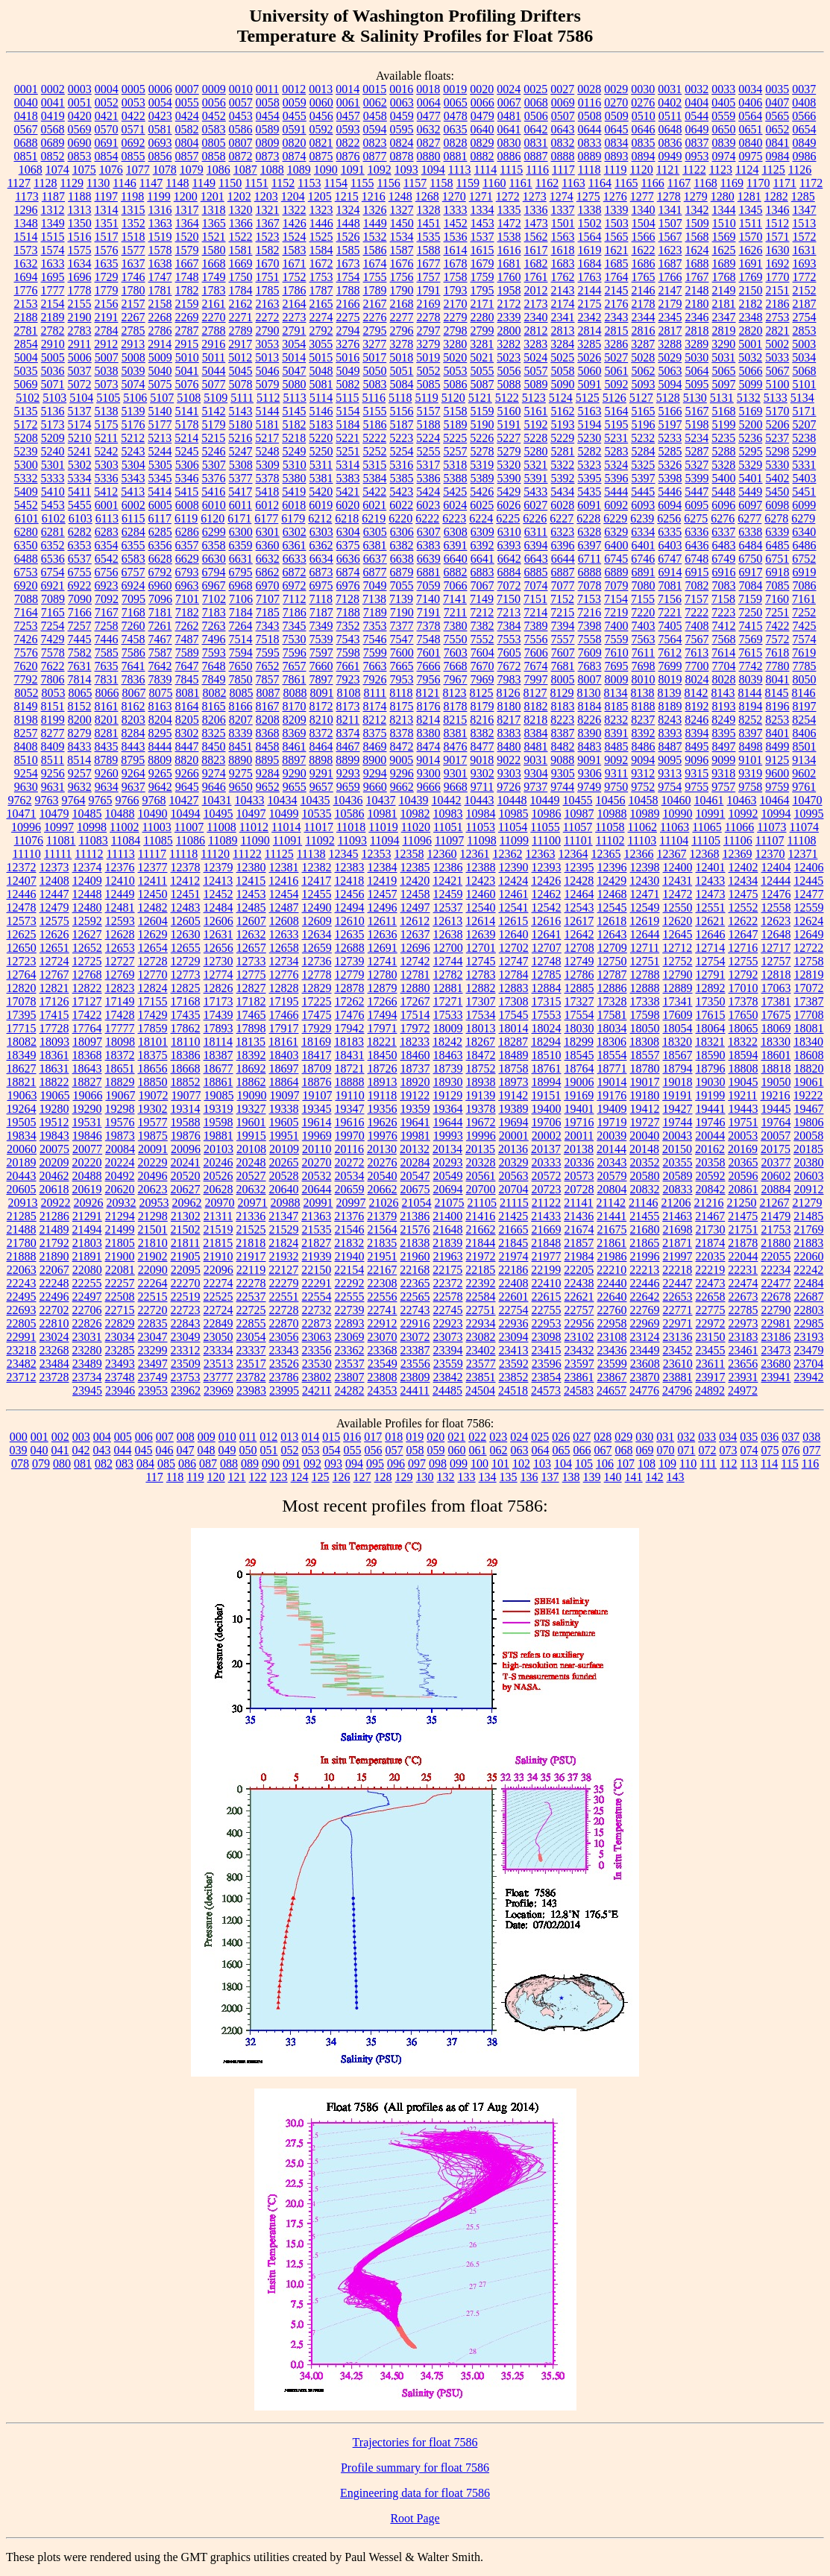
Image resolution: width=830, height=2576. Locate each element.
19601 (251, 1122)
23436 (612, 1350)
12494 (350, 907)
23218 (22, 1350)
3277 (374, 344)
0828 (456, 142)
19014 (612, 1082)
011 (248, 1436)
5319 (482, 464)
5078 (241, 384)
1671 (294, 263)
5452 (26, 505)
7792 (26, 679)
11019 (382, 827)
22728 (284, 1310)
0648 (670, 129)
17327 (579, 1001)
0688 (26, 142)
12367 (671, 853)
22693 (22, 1310)
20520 (186, 1175)
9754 (670, 786)
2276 (375, 317)
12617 (579, 921)
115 (789, 1463)
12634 (317, 934)
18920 (415, 1082)
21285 (22, 1216)
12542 (547, 907)
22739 (350, 1310)
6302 (294, 531)
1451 (429, 223)
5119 (426, 397)
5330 (777, 464)
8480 (509, 746)
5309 (268, 464)
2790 (268, 330)
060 (457, 1450)
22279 (284, 1283)
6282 (80, 531)
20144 (611, 1149)
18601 (776, 1055)
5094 (670, 384)
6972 (294, 585)
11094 (384, 840)
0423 (160, 116)
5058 (563, 370)
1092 (380, 169)
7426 (26, 639)
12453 (251, 894)
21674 (579, 1229)
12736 (317, 961)
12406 (809, 867)
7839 (160, 679)
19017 (645, 1082)
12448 (87, 894)
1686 (643, 263)
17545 (514, 1014)
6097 (750, 505)
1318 (214, 209)
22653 (678, 1296)
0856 (160, 156)
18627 (22, 1068)
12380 (251, 867)
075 (770, 1450)
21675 (612, 1229)
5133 (775, 397)
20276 (382, 1162)
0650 (724, 129)
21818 (250, 1243)
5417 (240, 491)
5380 (294, 478)
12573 (22, 921)
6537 (80, 558)
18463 (448, 1055)
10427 (184, 800)
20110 (316, 1149)
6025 (482, 505)
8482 (563, 746)
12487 (284, 907)
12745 (481, 961)
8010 (643, 679)
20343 (612, 1162)
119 (195, 1477)
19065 (54, 1095)
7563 (643, 639)
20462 (54, 1175)
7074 (536, 585)
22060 (809, 1256)
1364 (187, 223)
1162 (547, 183)
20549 (448, 1175)
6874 (348, 572)
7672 (509, 666)
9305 (563, 773)
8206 (214, 719)
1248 (400, 196)
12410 (120, 880)
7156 (670, 599)
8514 (79, 760)
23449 (645, 1350)
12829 (317, 988)
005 (123, 1436)
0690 (80, 142)
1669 (241, 263)
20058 (808, 1135)
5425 (455, 491)
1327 (402, 209)
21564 (382, 1229)
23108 (612, 1336)
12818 (776, 974)
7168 (133, 612)
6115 (133, 518)
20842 (711, 1189)
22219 (710, 1269)
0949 (670, 156)
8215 (455, 719)
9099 (723, 760)
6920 (26, 585)
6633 (294, 558)
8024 (697, 679)
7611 (643, 652)
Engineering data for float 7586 (415, 2493)
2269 (187, 317)
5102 (28, 397)
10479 (54, 813)
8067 (133, 692)
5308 (241, 464)
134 (488, 1477)
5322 (562, 464)
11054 (512, 827)
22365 (415, 1283)
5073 (107, 384)
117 (154, 1477)
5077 (214, 384)
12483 (186, 907)
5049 (348, 370)
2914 (160, 344)
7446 (107, 639)
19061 (809, 1082)
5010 (187, 357)
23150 (711, 1336)
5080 (294, 384)
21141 (578, 1202)
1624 (697, 250)
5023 (509, 357)
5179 (214, 424)
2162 (241, 303)
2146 (643, 290)
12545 (612, 907)
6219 (374, 518)
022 (477, 1436)
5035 (26, 370)
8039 (751, 679)
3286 (616, 344)
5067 (778, 370)
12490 (317, 907)
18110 (185, 1041)
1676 (402, 263)
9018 (482, 760)
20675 (415, 1189)
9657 (321, 786)
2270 (214, 317)
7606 (536, 652)
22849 (218, 1323)
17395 (22, 1014)
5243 (133, 451)
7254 (53, 625)
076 (791, 1450)
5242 (107, 451)
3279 (428, 344)
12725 (87, 961)
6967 (214, 585)
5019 (428, 357)
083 (124, 1463)
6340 (804, 531)
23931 (743, 1377)
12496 (382, 907)
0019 (455, 89)
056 (374, 1450)
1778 (80, 290)
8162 (133, 706)
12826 (218, 988)
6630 (214, 558)
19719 (612, 1122)
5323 (589, 464)
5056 (509, 370)
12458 (415, 894)
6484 (751, 545)
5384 (375, 478)
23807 (350, 1377)
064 (541, 1450)
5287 (697, 451)
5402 (778, 478)
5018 (401, 357)
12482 (153, 907)
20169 (743, 1149)
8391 (617, 733)
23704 (808, 1363)
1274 (561, 196)
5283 (617, 451)
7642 (160, 666)
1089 (299, 169)
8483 (590, 746)
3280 (455, 344)
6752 (804, 558)
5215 (213, 438)
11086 (190, 840)
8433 (80, 746)
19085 (218, 1095)
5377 (241, 478)
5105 (108, 397)
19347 (350, 1108)
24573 (546, 1390)
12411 (152, 880)
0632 (429, 129)
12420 (415, 880)
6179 (293, 518)
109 (667, 1463)
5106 (135, 397)
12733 (251, 961)
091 (292, 1463)
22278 (251, 1283)
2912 (106, 344)
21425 (513, 1216)
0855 (133, 156)
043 (102, 1450)
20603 (809, 1175)
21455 (644, 1216)
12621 (710, 921)
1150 (230, 183)
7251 (777, 612)
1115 (511, 169)
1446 (321, 223)
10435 (315, 800)
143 (676, 1477)
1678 (456, 263)
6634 (321, 558)
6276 (723, 518)
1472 (509, 223)
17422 (87, 1014)
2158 (160, 303)
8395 (724, 733)
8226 (589, 719)
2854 (26, 344)
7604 (482, 652)
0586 (241, 129)
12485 (251, 907)
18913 (382, 1082)
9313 (670, 773)
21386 (415, 1216)
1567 (670, 236)
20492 (120, 1175)
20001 (514, 1135)
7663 (375, 666)
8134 (616, 692)
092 (312, 1463)
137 (550, 1477)
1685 (617, 263)
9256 (53, 773)
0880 (429, 156)
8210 (321, 719)
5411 (79, 491)
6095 (696, 505)
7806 (53, 679)
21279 (807, 1202)
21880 (775, 1243)
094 (354, 1463)
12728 (153, 961)
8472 (402, 746)
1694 (26, 277)
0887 (536, 156)
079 (41, 1463)
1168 (705, 183)
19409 (612, 1108)
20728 (579, 1189)
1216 (374, 196)
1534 (402, 236)
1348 (26, 223)
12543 (579, 907)
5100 (778, 384)
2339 (509, 317)
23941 (776, 1377)
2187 (805, 303)
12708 (579, 947)
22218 (677, 1269)
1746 (133, 277)
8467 (348, 746)
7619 (804, 652)
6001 (107, 505)
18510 (547, 1055)
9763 (47, 800)
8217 (509, 719)
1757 (429, 277)
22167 (382, 1269)
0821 (321, 142)
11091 (287, 840)
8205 (187, 719)
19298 (120, 1108)
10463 (742, 800)
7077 (563, 585)
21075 (450, 1202)
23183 (743, 1336)
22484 (809, 1283)
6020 (347, 505)
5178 (187, 424)
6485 (778, 545)
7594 (241, 652)
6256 (669, 518)
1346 (778, 209)
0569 (80, 129)
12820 (22, 988)
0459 (402, 116)
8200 (80, 719)
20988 (286, 1202)
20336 (579, 1162)
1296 (26, 209)
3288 (670, 344)
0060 (321, 102)
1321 (268, 209)
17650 (743, 1014)
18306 (611, 1041)
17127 (87, 1001)
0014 (347, 89)
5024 (535, 357)
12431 (677, 880)
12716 (743, 947)
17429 (153, 1014)
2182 (751, 303)
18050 (645, 1028)
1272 (508, 196)
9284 (268, 773)
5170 (778, 411)
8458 (268, 746)
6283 (107, 531)
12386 (448, 867)
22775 (711, 1310)
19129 (447, 1095)
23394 (448, 1350)
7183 (214, 612)
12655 (186, 947)
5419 (294, 491)
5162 (563, 411)
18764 (579, 1068)
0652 (778, 129)
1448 (348, 223)
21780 (22, 1243)
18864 (284, 1082)
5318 (455, 464)
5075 (160, 384)
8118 (400, 692)
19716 (579, 1122)
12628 (120, 934)
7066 (456, 585)
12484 (218, 907)
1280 (723, 196)
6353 (80, 545)
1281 (749, 196)
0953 (697, 156)
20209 (54, 1162)
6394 (536, 545)
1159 (468, 183)
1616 (509, 250)
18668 (186, 1068)
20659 (350, 1189)
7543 (348, 639)
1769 (751, 277)
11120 (215, 853)
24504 (480, 1390)
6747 (670, 558)
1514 (26, 236)
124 (300, 1477)
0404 (696, 102)
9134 (804, 760)
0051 (80, 102)
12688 (350, 947)
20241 (186, 1162)
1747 (160, 277)
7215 (562, 612)
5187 (402, 424)
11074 (804, 827)
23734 (87, 1377)
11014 (286, 827)
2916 (213, 344)
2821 (778, 330)
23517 (251, 1363)
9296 (402, 773)
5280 (536, 451)
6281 (53, 531)
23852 (514, 1377)
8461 (294, 746)
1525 (321, 236)
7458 (133, 639)
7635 (107, 666)
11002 (124, 827)
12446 (22, 894)
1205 (320, 196)
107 (626, 1463)
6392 (482, 545)
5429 (509, 491)
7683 (590, 666)
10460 (676, 800)
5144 (268, 411)
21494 (87, 1229)
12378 (186, 867)
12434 (743, 880)
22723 (186, 1310)
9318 (723, 773)
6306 (402, 531)
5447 (696, 491)
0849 (805, 142)
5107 (162, 397)
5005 (53, 357)
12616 (546, 921)
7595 (268, 652)
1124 (746, 169)
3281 (482, 344)
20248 (251, 1162)
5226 (482, 438)
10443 (479, 800)
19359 (415, 1108)
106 (605, 1463)
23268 (54, 1350)
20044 (710, 1135)
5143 (241, 411)
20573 (579, 1175)
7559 (617, 639)
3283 (535, 344)
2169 (429, 303)
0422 (133, 116)
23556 (415, 1363)
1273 (535, 196)
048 (207, 1450)
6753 (26, 572)
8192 (697, 706)
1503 (617, 223)
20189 (22, 1162)
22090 (153, 1269)
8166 (241, 706)
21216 (708, 1202)
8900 (374, 760)
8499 (778, 746)
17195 (284, 1001)
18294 (546, 1041)
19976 (382, 1135)
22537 (251, 1296)
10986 (547, 813)
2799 (482, 330)
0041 (53, 102)
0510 (643, 116)
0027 (562, 89)
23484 (54, 1363)
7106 (241, 599)
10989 (645, 813)
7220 (643, 612)
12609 (317, 921)
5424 (428, 491)
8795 (133, 760)
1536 (456, 236)
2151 (778, 290)
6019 (321, 505)
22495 (22, 1296)
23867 (612, 1377)
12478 (22, 907)
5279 (509, 451)
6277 (749, 518)
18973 (514, 1082)
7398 (590, 625)
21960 (415, 1256)
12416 (283, 880)
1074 (57, 169)
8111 (374, 692)
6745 (616, 558)
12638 (448, 934)
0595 (402, 129)
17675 (776, 1014)
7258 (107, 625)
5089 (536, 384)
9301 (456, 773)
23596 (547, 1363)
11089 (222, 840)
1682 (536, 263)
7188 (348, 612)
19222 (808, 1095)
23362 (350, 1350)
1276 (615, 196)
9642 (160, 786)
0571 (133, 129)
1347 (805, 209)
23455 (711, 1350)
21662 (481, 1229)
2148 (697, 290)
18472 (481, 1055)
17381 (776, 1001)
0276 (643, 102)
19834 (22, 1135)
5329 (750, 464)
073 (729, 1450)
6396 (563, 545)
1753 (321, 277)
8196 (778, 706)
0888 (563, 156)
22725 (251, 1310)
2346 (697, 317)
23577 (481, 1363)
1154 (336, 183)
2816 (643, 330)
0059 (294, 102)
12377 (153, 867)
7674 (536, 666)
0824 (402, 142)
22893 (350, 1323)
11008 (221, 827)
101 (500, 1463)
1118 (589, 169)
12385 (415, 867)
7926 (375, 679)
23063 (317, 1336)
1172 (811, 183)
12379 (218, 867)
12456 (350, 894)
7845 (187, 679)
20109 (284, 1149)
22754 (514, 1310)
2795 (375, 330)
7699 (670, 666)
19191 (677, 1095)
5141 (187, 411)
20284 (415, 1162)
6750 (750, 558)
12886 (612, 988)
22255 (87, 1283)
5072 (80, 384)
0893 (617, 156)
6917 (751, 572)
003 (81, 1436)
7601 (429, 652)
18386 (186, 1055)
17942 (350, 1028)
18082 (22, 1041)
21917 (251, 1256)
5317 (428, 464)
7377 (402, 625)
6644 (563, 558)
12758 (809, 961)
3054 (294, 344)
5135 (26, 411)
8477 (482, 746)
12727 (120, 961)
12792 (743, 974)
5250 (321, 451)
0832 (563, 142)
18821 (22, 1082)
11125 (279, 853)
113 (749, 1463)
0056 (214, 102)
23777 (218, 1377)
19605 (284, 1122)
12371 (802, 853)
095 (375, 1463)
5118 (400, 397)
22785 (743, 1310)
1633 (53, 263)
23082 (481, 1336)
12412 (185, 880)
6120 (212, 518)
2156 (107, 303)
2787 (187, 330)
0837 (697, 142)
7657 (294, 666)
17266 (382, 1001)
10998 (92, 827)
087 (208, 1463)
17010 (743, 988)
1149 (204, 183)
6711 (589, 558)
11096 (416, 840)
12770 (153, 974)
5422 (374, 491)
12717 (775, 947)
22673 (743, 1296)
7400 (617, 625)
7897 (321, 679)
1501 (563, 223)
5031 (723, 357)
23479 (809, 1350)
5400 (724, 478)
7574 (805, 639)
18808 (743, 1068)
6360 (268, 545)
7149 (482, 599)
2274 (321, 317)
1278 (669, 196)
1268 (427, 196)
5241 (80, 451)
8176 (429, 706)
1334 (482, 209)
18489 (514, 1055)
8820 (186, 760)
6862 (268, 572)
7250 (750, 612)
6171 (239, 518)
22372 (448, 1283)
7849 (214, 679)
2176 (617, 303)
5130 (695, 397)
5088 (509, 384)
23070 (382, 1336)
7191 (429, 612)
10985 (514, 813)
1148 (177, 183)
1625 (724, 250)
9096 (696, 760)
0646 (643, 129)
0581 (160, 129)
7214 (535, 612)
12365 (605, 853)
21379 (382, 1216)
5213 (160, 438)
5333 (53, 478)
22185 (480, 1269)
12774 (218, 974)
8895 (267, 760)
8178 (456, 706)
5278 (482, 451)
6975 (321, 585)
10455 (578, 800)
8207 (241, 719)
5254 (402, 451)
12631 (218, 934)
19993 (448, 1135)
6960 (160, 585)
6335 (670, 531)
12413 (218, 880)
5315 (374, 464)
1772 (805, 277)
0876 (348, 156)
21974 (514, 1256)
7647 (187, 666)
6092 (616, 505)
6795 (241, 572)
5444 (616, 491)
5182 (294, 424)
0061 (348, 102)
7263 (214, 625)
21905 (186, 1256)
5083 (375, 384)
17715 (22, 1028)
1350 (80, 223)
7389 (536, 625)
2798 (456, 330)
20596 (743, 1175)
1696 (80, 277)
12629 (153, 934)
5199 (724, 424)
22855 (251, 1323)
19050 (776, 1082)
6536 (53, 558)
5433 (535, 491)
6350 (26, 545)
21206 (676, 1202)
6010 (214, 505)
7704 (724, 666)
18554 (612, 1055)
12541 (514, 907)
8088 (294, 692)
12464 (579, 894)
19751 (743, 1122)
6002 (133, 505)
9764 (74, 800)
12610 (350, 921)
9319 (750, 773)
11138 (311, 853)
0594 (375, 129)
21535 (317, 1229)
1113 (459, 169)
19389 (514, 1108)
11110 (27, 853)
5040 (160, 370)
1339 (617, 209)
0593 (348, 129)
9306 (590, 773)
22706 (87, 1310)
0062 (375, 102)
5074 (133, 384)
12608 (284, 921)
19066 (87, 1095)
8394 (697, 733)
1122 (693, 169)
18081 (809, 1028)
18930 (448, 1082)
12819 (809, 974)
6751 (777, 558)
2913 (133, 344)
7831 (107, 679)
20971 (253, 1202)
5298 (778, 451)
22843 (186, 1323)
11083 (92, 840)
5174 (80, 424)
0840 (751, 142)
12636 (382, 934)
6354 (107, 545)
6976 (348, 585)
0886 (509, 156)
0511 (670, 116)
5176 (133, 424)
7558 (590, 639)
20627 (186, 1189)
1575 (80, 250)
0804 (187, 142)
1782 (187, 290)
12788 (645, 974)
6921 (53, 585)
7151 (535, 599)
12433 (710, 880)
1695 (53, 277)
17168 (186, 1001)
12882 (481, 988)
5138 (107, 411)
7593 (214, 652)
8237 (643, 719)
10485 (87, 813)
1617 (536, 250)
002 (60, 1436)
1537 (482, 236)
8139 (670, 692)
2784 (107, 330)
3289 (696, 344)
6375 (348, 545)
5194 (590, 424)
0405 (723, 102)
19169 (579, 1095)
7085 (778, 585)
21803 (87, 1243)
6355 (133, 545)
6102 (54, 518)
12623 (775, 921)
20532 (317, 1175)
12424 (513, 880)
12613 (447, 921)
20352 (645, 1162)
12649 (809, 934)
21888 (22, 1256)
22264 (153, 1283)
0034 (750, 89)
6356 (160, 545)
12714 (710, 947)
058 (415, 1450)
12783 (481, 974)
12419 (382, 880)
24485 (447, 1390)
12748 (547, 961)
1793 (456, 290)
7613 (696, 652)
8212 (374, 719)
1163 (573, 183)
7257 (80, 625)
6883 (482, 572)
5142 (214, 411)
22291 (317, 1283)
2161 (214, 303)
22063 (22, 1269)
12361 (474, 853)
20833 (678, 1189)
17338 (645, 1001)
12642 (579, 934)
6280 (26, 531)
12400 (678, 867)
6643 (536, 558)
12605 (186, 921)
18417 (317, 1055)
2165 (321, 303)
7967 (456, 679)
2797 (429, 330)
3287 (643, 344)
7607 (563, 652)
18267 (480, 1041)
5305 (160, 464)
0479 (482, 116)
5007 (107, 357)
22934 (481, 1323)
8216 (482, 719)
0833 (590, 142)
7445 (80, 639)
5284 (643, 451)
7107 (268, 599)
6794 (214, 572)
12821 (54, 988)
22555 (350, 1296)
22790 (776, 1310)
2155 (80, 303)
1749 (214, 277)
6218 (347, 518)
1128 (45, 183)
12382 (317, 867)
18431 (350, 1055)
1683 (563, 263)
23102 (579, 1336)
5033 (777, 357)
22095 (186, 1269)
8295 (160, 733)
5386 (429, 478)
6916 (724, 572)
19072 (153, 1095)
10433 (250, 800)
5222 (374, 438)
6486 (805, 545)
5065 (724, 370)
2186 (778, 303)
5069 (26, 384)
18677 (218, 1068)
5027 (616, 357)
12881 (448, 988)
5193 (563, 424)
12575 (54, 921)
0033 (723, 89)
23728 (54, 1377)
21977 (547, 1256)
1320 (241, 209)
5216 (240, 438)
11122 (247, 853)
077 (812, 1450)
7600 (402, 652)
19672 (481, 1122)
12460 (481, 894)
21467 (710, 1216)
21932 (284, 1256)
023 (498, 1436)
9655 (294, 786)
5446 (670, 491)
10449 (545, 800)
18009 (448, 1028)
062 (499, 1450)
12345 (343, 853)
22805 (22, 1323)
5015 (321, 357)
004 (102, 1436)
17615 (711, 1014)
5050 (375, 370)
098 (438, 1463)
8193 (724, 706)
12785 (547, 974)
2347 (724, 317)
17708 (809, 1014)
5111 (242, 397)
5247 (241, 451)
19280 (54, 1108)
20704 (514, 1189)
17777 (120, 1028)
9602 (804, 773)
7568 (724, 639)
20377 (776, 1162)
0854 (107, 156)
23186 (776, 1336)
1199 (158, 196)
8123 (455, 692)
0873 (268, 156)
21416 (480, 1216)
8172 (321, 706)
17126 (54, 1001)
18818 (776, 1068)
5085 (429, 384)
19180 (644, 1095)
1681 (509, 263)
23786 (284, 1377)
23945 (87, 1390)
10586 (350, 813)
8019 (670, 679)
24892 (710, 1390)
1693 (805, 263)
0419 (53, 116)
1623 (670, 250)
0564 (750, 116)
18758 (514, 1068)
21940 (350, 1256)
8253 (777, 719)
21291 (87, 1216)
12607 (251, 921)
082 (104, 1463)
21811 (185, 1243)
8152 (80, 706)
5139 (133, 411)
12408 (54, 880)
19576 (120, 1122)
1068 (31, 169)
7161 (804, 599)
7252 (804, 612)
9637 (133, 786)
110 (688, 1463)
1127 (19, 183)
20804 (612, 1189)
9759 (777, 786)
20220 (87, 1162)
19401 (579, 1108)
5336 (107, 478)
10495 (218, 813)
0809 (268, 142)
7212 (482, 612)
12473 (711, 894)
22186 (513, 1269)
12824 (153, 988)
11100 (546, 840)
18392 (251, 1055)
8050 (805, 679)
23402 (481, 1350)
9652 (268, 786)
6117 (160, 518)
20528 (284, 1175)
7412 (724, 625)
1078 (165, 169)
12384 (382, 867)
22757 (579, 1310)
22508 (120, 1296)
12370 (770, 853)
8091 (321, 692)
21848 (546, 1243)
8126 (509, 692)
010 (227, 1436)
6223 (454, 518)
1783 (214, 290)
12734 (284, 961)
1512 (777, 223)
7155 (643, 599)
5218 (294, 438)
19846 (87, 1135)
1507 (670, 223)
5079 (268, 384)
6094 (670, 505)
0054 (160, 102)
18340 (808, 1041)
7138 (374, 599)
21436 (579, 1216)
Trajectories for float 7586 (415, 2442)
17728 (54, 1028)
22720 (153, 1310)
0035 (777, 89)
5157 (429, 411)
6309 (482, 531)
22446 (645, 1283)
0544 (696, 116)
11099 (514, 840)
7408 (697, 625)
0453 (241, 116)
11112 (89, 853)
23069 (350, 1336)
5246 (214, 451)
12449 (120, 894)
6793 (187, 572)
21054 (417, 1202)
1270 (454, 196)
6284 (133, 531)
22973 (743, 1323)
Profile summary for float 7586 (415, 2467)
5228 (535, 438)
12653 (120, 947)
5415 (186, 491)
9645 (187, 786)
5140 (160, 411)
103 (542, 1463)
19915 (251, 1135)
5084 (402, 384)
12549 (645, 907)
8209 (294, 719)
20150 (677, 1149)
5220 (321, 438)
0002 (53, 89)
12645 (678, 934)
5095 (697, 384)
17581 (612, 1014)
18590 (711, 1055)
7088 (26, 599)
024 (519, 1436)
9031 (535, 760)
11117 (152, 853)
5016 (347, 357)
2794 (348, 330)
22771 (678, 1310)
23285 (120, 1350)
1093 (406, 169)
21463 (677, 1216)
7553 (509, 639)
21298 (153, 1216)
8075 (160, 692)
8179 (482, 706)
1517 (107, 236)
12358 (409, 853)
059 (436, 1450)
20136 (513, 1149)
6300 (241, 531)
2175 (590, 303)
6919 (805, 572)
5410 (53, 491)
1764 (617, 277)
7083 (724, 585)
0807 (241, 142)
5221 (347, 438)
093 (333, 1463)
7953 (402, 679)
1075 (84, 169)
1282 (776, 196)
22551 (284, 1296)
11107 (770, 840)
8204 (160, 719)
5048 (321, 370)
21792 (54, 1243)
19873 (120, 1135)
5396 (617, 478)
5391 (536, 478)
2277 (402, 317)
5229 (562, 438)
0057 (241, 102)
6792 (160, 572)
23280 (87, 1350)
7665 (402, 666)
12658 (284, 947)
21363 (316, 1216)
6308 (456, 531)
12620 (677, 921)
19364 (448, 1108)
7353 (375, 625)
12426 (546, 880)
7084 (751, 585)
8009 (617, 679)
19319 (218, 1108)
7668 (456, 666)
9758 (750, 786)
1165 (626, 183)
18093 (54, 1041)
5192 (536, 424)
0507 (563, 116)
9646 (214, 786)
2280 (482, 317)
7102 (214, 599)
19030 (711, 1082)
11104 (673, 840)
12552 (743, 907)
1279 (696, 196)
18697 (284, 1068)
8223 (562, 719)
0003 (80, 89)
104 (563, 1463)
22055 (776, 1256)
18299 (579, 1041)
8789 (106, 760)
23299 (153, 1350)
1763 (590, 277)
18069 (776, 1028)
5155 (375, 411)
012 (268, 1436)
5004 (26, 357)
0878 (402, 156)
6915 (697, 572)
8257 (26, 733)
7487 (187, 639)
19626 (382, 1122)
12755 (743, 961)
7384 (509, 625)
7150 (509, 599)
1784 (241, 290)
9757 (723, 786)
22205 (579, 1269)
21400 (447, 1216)
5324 (616, 464)
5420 (321, 491)
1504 (643, 223)
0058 (268, 102)
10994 (776, 813)
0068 (536, 102)
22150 (316, 1269)
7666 (429, 666)
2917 (240, 344)
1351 (107, 223)
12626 (54, 934)
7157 (696, 599)
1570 (751, 236)
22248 (54, 1283)
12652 (87, 947)
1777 (53, 290)
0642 (536, 129)
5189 (456, 424)
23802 (317, 1377)
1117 (563, 169)
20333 (547, 1162)
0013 (321, 89)
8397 (751, 733)
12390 (514, 867)
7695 (617, 666)
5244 (160, 451)
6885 (536, 572)
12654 (153, 947)
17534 (481, 1014)
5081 (321, 384)
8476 (456, 746)
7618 (777, 652)
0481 (509, 116)
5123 (534, 397)
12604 (153, 921)
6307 (429, 531)
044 (123, 1450)
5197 (670, 424)
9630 (26, 786)
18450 (382, 1055)
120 (216, 1477)
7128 (347, 599)
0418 (26, 116)
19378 (481, 1108)
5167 (697, 411)
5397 (643, 478)
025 (540, 1436)
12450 (153, 894)
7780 (778, 666)
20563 (514, 1175)
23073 (448, 1336)
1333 (456, 209)
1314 (107, 209)
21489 (54, 1229)
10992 (743, 813)
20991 (318, 1202)
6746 (643, 558)
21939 (317, 1256)
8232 (616, 719)
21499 (120, 1229)
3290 (723, 344)
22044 (743, 1256)
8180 (509, 706)
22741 (382, 1310)
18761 (547, 1068)
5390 (509, 478)
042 (81, 1450)
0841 (778, 142)
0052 (107, 102)
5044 (214, 370)
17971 (382, 1028)
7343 (268, 625)
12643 (612, 934)
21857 (579, 1243)
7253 (26, 625)
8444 (160, 746)
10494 (186, 813)
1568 (697, 236)
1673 (348, 263)
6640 (456, 558)
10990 (678, 813)
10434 (283, 800)
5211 (106, 438)
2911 (79, 344)
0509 (617, 116)
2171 (482, 303)
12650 (22, 947)
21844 (480, 1243)
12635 (350, 934)
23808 (382, 1377)
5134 (802, 397)
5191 (509, 424)
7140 (428, 599)
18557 (645, 1055)
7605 (509, 652)
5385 (402, 478)
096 (396, 1463)
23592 (514, 1363)
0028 (589, 89)
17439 (218, 1014)
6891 (643, 572)
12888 (645, 988)
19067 (120, 1095)
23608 (645, 1363)
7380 (456, 625)
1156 (388, 183)
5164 (617, 411)
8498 (751, 746)
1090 (326, 169)
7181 (160, 612)
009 (207, 1436)
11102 (610, 840)
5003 (804, 344)
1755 (375, 277)
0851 (26, 156)
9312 (643, 773)
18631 (54, 1068)
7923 (348, 679)
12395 (579, 867)
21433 (546, 1216)
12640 (514, 934)
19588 (186, 1122)
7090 (80, 599)
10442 (447, 800)
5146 (321, 411)
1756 (402, 277)
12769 (120, 974)
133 (467, 1477)
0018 (428, 89)
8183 (563, 706)
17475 (317, 1014)
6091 (589, 505)
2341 (563, 317)
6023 (428, 505)
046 (165, 1450)
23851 (481, 1377)
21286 (54, 1216)
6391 (456, 545)
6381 (375, 545)
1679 (482, 263)
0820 (294, 142)
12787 (612, 974)
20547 (415, 1175)
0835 (643, 142)
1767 (697, 277)
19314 (186, 1108)
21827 (316, 1243)
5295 (751, 451)
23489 (87, 1363)
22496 (54, 1296)
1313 (80, 209)
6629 (187, 558)
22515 (153, 1296)
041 (60, 1450)
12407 (22, 880)
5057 (536, 370)
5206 (778, 424)
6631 (241, 558)
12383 (350, 867)
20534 (350, 1175)
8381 (456, 733)
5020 (455, 357)
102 (521, 1463)
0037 (804, 89)
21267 (774, 1202)
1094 (433, 169)
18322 (743, 1041)
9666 (429, 786)
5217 (267, 438)
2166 (348, 303)
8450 (214, 746)
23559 (448, 1363)
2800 (509, 330)
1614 (456, 250)
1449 (375, 223)
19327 (251, 1108)
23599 (612, 1363)
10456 (611, 800)
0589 (268, 129)
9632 (80, 786)
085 (166, 1463)
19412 (645, 1108)
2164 (294, 303)
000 (19, 1436)
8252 (750, 719)
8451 (241, 746)
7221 (670, 612)
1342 (697, 209)
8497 (724, 746)
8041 (778, 679)
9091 (589, 760)
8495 (697, 746)
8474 (429, 746)
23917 (711, 1377)
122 (258, 1477)
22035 (711, 1256)
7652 (268, 666)
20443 (22, 1175)
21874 (710, 1243)
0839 (724, 142)
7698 (643, 666)
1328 (429, 209)
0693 (160, 142)
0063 (402, 102)
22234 (775, 1269)
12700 (448, 947)
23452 (678, 1350)
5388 (456, 478)
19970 (350, 1135)
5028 (643, 357)
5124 (561, 397)
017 (373, 1436)
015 (331, 1436)
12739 (350, 961)
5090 (563, 384)
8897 (294, 760)
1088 (272, 169)
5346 (187, 478)
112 (728, 1463)
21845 (513, 1243)
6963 (187, 585)
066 (582, 1450)
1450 (402, 223)
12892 (711, 988)
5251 (348, 451)
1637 (133, 263)
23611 (710, 1363)
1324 (348, 209)
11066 (739, 827)
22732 (317, 1310)
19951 (284, 1135)
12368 (704, 853)
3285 (589, 344)
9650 (241, 786)
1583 (294, 250)
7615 (750, 652)
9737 (535, 786)
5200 (751, 424)
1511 (750, 223)
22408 (514, 1283)
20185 (808, 1149)
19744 (678, 1122)
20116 (349, 1149)
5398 (670, 478)
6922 (80, 585)
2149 (724, 290)
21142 (611, 1202)
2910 (53, 344)
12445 (808, 880)
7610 (617, 652)
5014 (294, 357)
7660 (321, 666)
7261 (160, 625)
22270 (186, 1283)
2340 (536, 317)
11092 (319, 840)
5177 (160, 424)
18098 (120, 1041)
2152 (805, 290)
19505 (22, 1122)
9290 (294, 773)
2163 (268, 303)
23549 (382, 1363)
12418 (349, 880)
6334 (643, 531)
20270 (317, 1162)
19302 (153, 1108)
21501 (153, 1229)
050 (248, 1450)
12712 (677, 947)
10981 (382, 813)
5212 (133, 438)
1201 (212, 196)
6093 (643, 505)
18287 (513, 1041)
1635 (107, 263)
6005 (160, 505)
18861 (218, 1082)
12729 (186, 961)
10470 (808, 800)
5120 (453, 397)
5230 (589, 438)
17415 (54, 1014)
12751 (645, 961)
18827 (87, 1082)
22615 (547, 1296)
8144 (750, 692)
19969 (317, 1135)
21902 (153, 1256)
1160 (494, 183)
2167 (375, 303)
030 (644, 1436)
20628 (218, 1189)
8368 (268, 733)
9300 (429, 773)
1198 (132, 196)
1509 (697, 223)
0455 (294, 116)
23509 (186, 1363)
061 (478, 1450)
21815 (218, 1243)
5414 (160, 491)
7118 (321, 599)
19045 (743, 1082)
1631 (805, 250)
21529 (284, 1229)
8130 (589, 692)
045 (144, 1450)
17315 (547, 1001)
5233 (670, 438)
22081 (120, 1269)
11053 (480, 827)
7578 (53, 652)
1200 (186, 196)
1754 (348, 277)
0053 (133, 102)
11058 (609, 827)
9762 (20, 800)
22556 (382, 1296)
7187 (321, 612)
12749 (579, 961)
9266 (187, 773)
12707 (547, 947)
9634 (107, 786)
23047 (153, 1336)
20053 (743, 1135)
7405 (670, 625)
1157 (415, 183)
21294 (120, 1216)
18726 (382, 1068)
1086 (218, 169)
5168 (724, 411)
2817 (670, 330)
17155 (153, 1001)
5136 (53, 411)
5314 (347, 464)
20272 (350, 1162)
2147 (670, 290)
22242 (808, 1269)
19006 (579, 1082)
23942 (809, 1377)
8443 (133, 746)
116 (810, 1463)
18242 (447, 1041)
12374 (87, 867)
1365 (214, 223)
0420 (80, 116)
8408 (26, 746)
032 (686, 1436)
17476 (350, 1014)
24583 (579, 1390)
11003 (156, 827)
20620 (120, 1189)
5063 (670, 370)
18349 (22, 1055)
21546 (350, 1229)
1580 (214, 250)
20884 (776, 1189)
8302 (187, 733)
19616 (350, 1122)
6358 (214, 545)
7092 (107, 599)
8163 (160, 706)
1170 (758, 183)
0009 (214, 89)
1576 (107, 250)
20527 (251, 1175)
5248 (268, 451)
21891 (87, 1256)
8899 (347, 760)
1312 (53, 209)
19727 (645, 1122)
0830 (509, 142)
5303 (107, 464)
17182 (251, 1001)
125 (321, 1477)
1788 (348, 290)
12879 (382, 988)
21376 (349, 1216)
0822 (348, 142)
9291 (321, 773)
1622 (643, 250)
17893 (218, 1028)
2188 (26, 317)
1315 (133, 209)
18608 (809, 1055)
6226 (535, 518)
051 (269, 1450)
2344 (643, 317)
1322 (294, 209)
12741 (382, 961)
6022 (401, 505)
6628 (160, 558)
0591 (294, 129)
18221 (382, 1041)
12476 (776, 894)
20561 (481, 1175)
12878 (350, 988)
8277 (53, 733)
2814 (590, 330)
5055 (482, 370)
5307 (214, 464)
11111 (58, 853)
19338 (284, 1108)
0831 (536, 142)
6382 (402, 545)
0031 (670, 89)
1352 (133, 223)
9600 (777, 773)
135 (509, 1477)
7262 (187, 625)
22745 (448, 1310)
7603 (456, 652)
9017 (455, 760)
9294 (375, 773)
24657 (611, 1390)
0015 (374, 89)
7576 (26, 652)
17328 (612, 1001)
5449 (750, 491)
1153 (309, 183)
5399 (697, 478)
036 (770, 1436)
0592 (321, 129)
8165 (214, 706)
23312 (186, 1350)
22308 (382, 1283)
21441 (611, 1216)
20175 (775, 1149)
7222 (696, 612)
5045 (241, 370)
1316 (160, 209)
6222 (427, 518)
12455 (317, 894)
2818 (697, 330)
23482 (22, 1363)
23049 (186, 1336)
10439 (414, 800)
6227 (561, 518)
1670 (268, 263)
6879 (402, 572)
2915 (186, 344)
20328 (481, 1162)
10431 (217, 800)
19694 (514, 1122)
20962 (187, 1202)
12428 (579, 880)
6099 (804, 505)
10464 (775, 800)
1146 (124, 183)
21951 (382, 1256)
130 (425, 1477)
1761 (536, 277)
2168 (402, 303)
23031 (87, 1336)
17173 (218, 1001)
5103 (54, 397)
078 (20, 1463)
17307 (481, 1001)
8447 (187, 746)
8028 (724, 679)
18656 (153, 1068)
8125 (482, 692)
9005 (401, 760)
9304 (536, 773)
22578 (448, 1296)
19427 (678, 1108)
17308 (514, 1001)
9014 (428, 760)
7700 (697, 666)
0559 (723, 116)
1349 (53, 223)
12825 (186, 988)
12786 (579, 974)
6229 (615, 518)
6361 (294, 545)
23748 (120, 1377)
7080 (643, 585)
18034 (612, 1028)
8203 (133, 719)
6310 (509, 531)
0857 (187, 156)
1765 (643, 277)
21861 (611, 1243)
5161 (536, 411)
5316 (401, 464)
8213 (401, 719)
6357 (187, 545)
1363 (160, 223)
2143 (563, 290)
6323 (562, 531)
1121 (667, 169)
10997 (59, 827)
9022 (509, 760)
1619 (590, 250)
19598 (218, 1122)
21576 (415, 1229)
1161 (520, 183)
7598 (348, 652)
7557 (563, 639)
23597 (579, 1363)
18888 (350, 1082)
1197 (106, 196)
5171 (805, 411)
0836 (670, 142)
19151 (546, 1095)
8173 (348, 706)
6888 (590, 572)
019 (415, 1436)
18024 (547, 1028)
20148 (644, 1149)
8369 (294, 733)
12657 (251, 947)
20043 (677, 1135)
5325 (643, 464)
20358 (711, 1162)
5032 (750, 357)
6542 (107, 558)
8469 (375, 746)
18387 (218, 1055)
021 (456, 1436)
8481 (536, 746)
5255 (429, 451)
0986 (805, 156)
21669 (547, 1229)
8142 (696, 692)
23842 (448, 1377)
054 (332, 1450)
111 (708, 1463)
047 (186, 1450)
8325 (214, 733)
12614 (480, 921)
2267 (133, 317)
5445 (643, 491)
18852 (186, 1082)
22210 (611, 1269)
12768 (87, 974)
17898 (251, 1028)
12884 (547, 988)
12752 (678, 961)
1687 (670, 263)
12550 (678, 907)
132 (446, 1477)
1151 (256, 183)
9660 (375, 786)
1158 (441, 183)
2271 (241, 317)
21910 (218, 1256)
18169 (316, 1041)
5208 (26, 438)
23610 (678, 1363)
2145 (617, 290)
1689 (724, 263)
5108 (189, 397)
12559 (809, 907)
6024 (455, 505)
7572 (778, 639)
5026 (589, 357)
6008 (187, 505)
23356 (317, 1350)
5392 (563, 478)
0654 (805, 129)
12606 (218, 921)
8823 (213, 760)
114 (769, 1463)
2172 (509, 303)
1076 (111, 169)
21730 (711, 1229)
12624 (808, 921)
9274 (214, 773)
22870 (284, 1323)
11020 (415, 827)
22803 (809, 1310)
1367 (268, 223)
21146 (643, 1202)
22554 (317, 1296)
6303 (321, 531)
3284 (562, 344)
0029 (616, 89)
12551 (711, 907)
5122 (507, 397)
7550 (456, 639)
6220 (400, 518)
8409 (53, 746)
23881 (678, 1377)
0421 (107, 116)
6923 (107, 585)
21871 (677, 1243)
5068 (805, 370)
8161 (107, 706)
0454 (268, 116)
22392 (481, 1283)
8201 (107, 719)
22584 (481, 1296)
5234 (696, 438)
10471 (22, 813)
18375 (153, 1055)
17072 (809, 988)
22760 (612, 1310)
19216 (775, 1095)
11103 (642, 840)
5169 (751, 411)
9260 (107, 773)
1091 (353, 169)
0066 (482, 102)
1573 (26, 250)
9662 (402, 786)
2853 (805, 330)
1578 (160, 250)
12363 (540, 853)
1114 (485, 169)
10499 (284, 813)
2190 (80, 317)
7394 (563, 625)
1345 (751, 209)
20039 (611, 1135)
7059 (429, 585)
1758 (456, 277)
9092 (616, 760)
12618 (611, 921)
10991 (711, 813)
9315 (696, 773)
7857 (268, 679)
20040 (644, 1135)
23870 (645, 1377)
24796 (677, 1390)
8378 (402, 733)
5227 (509, 438)
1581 (241, 250)
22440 (612, 1283)
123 (279, 1477)
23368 (382, 1350)
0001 (26, 89)
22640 (612, 1296)
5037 (80, 370)
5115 (347, 397)
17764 (87, 1028)
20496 (153, 1175)
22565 (415, 1296)
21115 (514, 1202)
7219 (616, 612)
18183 (349, 1041)
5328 (723, 464)
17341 (678, 1001)
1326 (375, 209)
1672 (321, 263)
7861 (294, 679)
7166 (80, 612)
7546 (375, 639)
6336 (696, 531)
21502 (186, 1229)
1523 (268, 236)
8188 (643, 706)
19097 (284, 1095)
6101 (27, 518)
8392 (643, 733)
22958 (612, 1323)
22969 (645, 1323)
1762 (563, 277)
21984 (579, 1256)
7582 (80, 652)
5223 (401, 438)
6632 (268, 558)
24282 (350, 1390)
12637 (415, 934)
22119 (250, 1269)
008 (186, 1436)
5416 (213, 491)
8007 (590, 679)
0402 (670, 102)
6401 (643, 545)
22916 (415, 1323)
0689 (53, 142)
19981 (415, 1135)
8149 (26, 706)
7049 (375, 585)
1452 (456, 223)
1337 (563, 209)
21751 (743, 1229)
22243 (22, 1283)
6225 (508, 518)
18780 (645, 1068)
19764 (776, 1122)
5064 (697, 370)
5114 (321, 397)
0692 (133, 142)
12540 (481, 907)
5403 (805, 478)
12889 (678, 988)
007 (165, 1436)
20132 (415, 1149)
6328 (589, 531)
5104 (81, 397)
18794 (678, 1068)
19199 (710, 1095)
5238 (804, 438)
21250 (741, 1202)
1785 (268, 290)
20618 (54, 1189)
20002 (547, 1135)
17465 (251, 1014)
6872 (294, 572)
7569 (751, 639)
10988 (612, 813)
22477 (776, 1283)
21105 (482, 1202)
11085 (157, 840)
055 (353, 1450)
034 (728, 1436)
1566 (643, 236)
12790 (678, 974)
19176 (611, 1095)
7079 (617, 585)
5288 (724, 451)
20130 (382, 1149)
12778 (317, 974)
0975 (751, 156)
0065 (456, 102)
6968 (241, 585)
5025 (562, 357)
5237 (777, 438)
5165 (643, 411)
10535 (317, 813)
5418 (267, 491)
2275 (348, 317)
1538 (509, 236)
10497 (251, 813)
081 (83, 1463)
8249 (723, 719)
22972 (711, 1323)
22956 (579, 1323)
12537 (448, 907)
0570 (107, 129)
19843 (54, 1135)
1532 (375, 236)
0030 (643, 89)
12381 (284, 867)
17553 (547, 1014)
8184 (590, 706)
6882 (456, 572)
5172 (26, 424)
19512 (54, 1122)
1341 (670, 209)
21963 (448, 1256)
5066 (751, 370)
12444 (775, 880)
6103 (80, 518)
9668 (456, 786)
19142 (513, 1095)
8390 (590, 733)
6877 (375, 572)
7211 (455, 612)
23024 (54, 1336)
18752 (481, 1068)
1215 (347, 196)
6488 (26, 558)
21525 (251, 1229)
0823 (375, 142)
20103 (218, 1149)
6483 (724, 545)
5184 (348, 424)
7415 (751, 625)
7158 (723, 599)
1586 (375, 250)
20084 (120, 1149)
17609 (678, 1014)
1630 (778, 250)
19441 (711, 1108)
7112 (294, 599)
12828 (284, 988)
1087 (245, 169)
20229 (153, 1162)
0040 (26, 102)
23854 (547, 1377)
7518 (268, 639)
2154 (53, 303)
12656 (218, 947)
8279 (80, 733)
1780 (133, 290)
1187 (53, 196)
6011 (240, 505)
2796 (402, 330)
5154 (348, 411)
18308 (644, 1041)
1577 (133, 250)
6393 (509, 545)
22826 (87, 1323)
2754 (805, 317)
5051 (402, 370)
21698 (678, 1229)
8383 (509, 733)
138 (571, 1477)
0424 (187, 116)
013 (289, 1436)
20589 (678, 1175)
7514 (241, 639)
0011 (267, 89)
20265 (284, 1162)
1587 (402, 250)
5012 (240, 357)
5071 (53, 384)
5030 (696, 357)
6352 (53, 545)
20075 (54, 1149)
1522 (241, 236)
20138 (579, 1149)
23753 (186, 1377)
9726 (509, 786)
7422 (778, 625)
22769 (645, 1310)
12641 (547, 934)
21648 (448, 1229)
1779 (107, 290)
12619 (644, 921)
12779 (350, 974)
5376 (214, 478)
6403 (670, 545)
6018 (294, 505)
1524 (294, 236)
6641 (482, 558)
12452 (218, 894)
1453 (482, 223)
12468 (612, 894)
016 (352, 1436)
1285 (803, 196)
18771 (612, 1068)
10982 (415, 813)
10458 (643, 800)
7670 (482, 666)
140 (613, 1477)
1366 (241, 223)
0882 (482, 156)
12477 (809, 894)
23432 (579, 1350)
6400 (617, 545)
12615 (513, 921)
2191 (107, 317)
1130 (98, 183)
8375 (375, 733)
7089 (53, 599)
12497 (415, 907)
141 (634, 1477)
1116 (537, 169)
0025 (535, 89)
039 (19, 1450)
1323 (321, 209)
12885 (579, 988)
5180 (241, 424)
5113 (294, 397)
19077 (186, 1095)
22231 (743, 1269)
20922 (56, 1202)
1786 (294, 290)
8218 (535, 719)
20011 (579, 1135)
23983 (251, 1390)
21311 (218, 1216)
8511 (52, 760)
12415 (250, 880)
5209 (53, 438)
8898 (321, 760)
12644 (645, 934)
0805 (214, 142)
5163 (590, 411)
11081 (60, 840)
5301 (53, 464)
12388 (481, 867)
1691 (751, 263)
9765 (101, 800)
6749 (723, 558)
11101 (578, 840)
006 (144, 1436)
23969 (218, 1390)
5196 (643, 424)
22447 (678, 1283)
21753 (776, 1229)
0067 (509, 102)
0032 (696, 89)
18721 (350, 1068)
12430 (644, 880)
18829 (120, 1082)
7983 (509, 679)
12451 (186, 894)
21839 (447, 1243)
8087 (268, 692)
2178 (643, 303)
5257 (456, 451)
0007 (187, 89)
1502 (590, 223)
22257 (120, 1283)
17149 (120, 1001)
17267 (415, 1001)
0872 (241, 156)
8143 (723, 692)
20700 (481, 1189)
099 (459, 1463)
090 (271, 1463)
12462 (547, 894)
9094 (643, 760)
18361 (54, 1055)
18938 (481, 1082)
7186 (294, 612)
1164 (600, 183)
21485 (808, 1216)
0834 (617, 142)
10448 (512, 800)
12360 (441, 853)
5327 (696, 464)
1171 (784, 183)
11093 (352, 840)
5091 (590, 384)
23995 (284, 1390)
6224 (481, 518)
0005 (133, 89)
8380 (429, 733)
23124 (645, 1336)
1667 (187, 263)
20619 (87, 1189)
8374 (348, 733)
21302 (186, 1216)
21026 (384, 1202)
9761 (804, 786)
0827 (429, 142)
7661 (348, 666)
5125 (588, 397)
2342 (590, 317)
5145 (294, 411)
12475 (743, 894)
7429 (53, 639)
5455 (80, 505)
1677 (429, 263)
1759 (482, 277)
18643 (87, 1068)
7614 (723, 652)
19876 (186, 1135)
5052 (429, 370)
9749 (589, 786)
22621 (579, 1296)
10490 (153, 813)
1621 (617, 250)
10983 (448, 813)
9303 (509, 773)
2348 (751, 317)
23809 (415, 1377)
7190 (402, 612)
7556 (536, 639)
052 (290, 1450)
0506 (536, 116)
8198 (26, 719)
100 (479, 1463)
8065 (80, 692)
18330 (775, 1041)
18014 (514, 1028)
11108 (802, 840)
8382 (482, 733)
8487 (670, 746)
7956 (429, 679)
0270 (616, 102)
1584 (321, 250)
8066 (107, 692)
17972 (415, 1028)
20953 (154, 1202)
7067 (482, 585)
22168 (415, 1269)
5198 (697, 424)
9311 (616, 773)
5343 (133, 478)
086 (187, 1463)
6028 (562, 505)
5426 (482, 491)
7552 (482, 639)
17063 (776, 988)
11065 (706, 827)
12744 (448, 961)
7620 (26, 666)
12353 (376, 853)
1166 (652, 183)
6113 (107, 518)
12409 (87, 880)
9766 (127, 800)
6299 (214, 531)
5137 (80, 411)
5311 (321, 464)
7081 (670, 585)
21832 (349, 1243)
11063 (674, 827)
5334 (80, 478)
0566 (804, 116)
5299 (805, 451)
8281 (107, 733)
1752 (294, 277)
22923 (448, 1323)
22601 (514, 1296)
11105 (705, 840)
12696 (415, 947)
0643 (563, 129)
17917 (284, 1028)
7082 (697, 585)
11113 (121, 853)
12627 (87, 934)
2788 (214, 330)
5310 (294, 464)
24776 (644, 1390)
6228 (588, 518)
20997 (351, 1202)
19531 (87, 1122)
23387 (415, 1350)
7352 (348, 625)
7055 (402, 585)
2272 (268, 317)
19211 (742, 1095)
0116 (589, 102)
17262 (350, 1001)
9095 (670, 760)
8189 (670, 706)
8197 (805, 706)
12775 (251, 974)
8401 (778, 733)
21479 (775, 1216)
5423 (401, 491)
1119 (615, 169)
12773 (186, 974)
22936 (514, 1323)
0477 (429, 116)
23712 (22, 1377)
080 (62, 1463)
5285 (670, 451)
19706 (547, 1122)
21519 (218, 1229)
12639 (481, 934)
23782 (251, 1377)
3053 (267, 344)
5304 (133, 464)
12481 (120, 907)
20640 (284, 1189)
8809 (160, 760)
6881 (429, 572)
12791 (711, 974)
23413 (514, 1350)
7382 (482, 625)
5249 (294, 451)
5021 (482, 357)
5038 (107, 370)
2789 (241, 330)
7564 (670, 639)
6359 (241, 545)
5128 (668, 397)
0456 (321, 116)
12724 (54, 961)
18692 (251, 1068)
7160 (777, 599)
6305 (375, 531)
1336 (536, 209)
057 (394, 1450)
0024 (509, 89)
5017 (374, 357)
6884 (509, 572)
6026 (509, 505)
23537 (350, 1363)
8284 (133, 733)
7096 (160, 599)
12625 (22, 934)
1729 (107, 277)
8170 (294, 706)
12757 (776, 961)
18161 (283, 1041)
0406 (750, 102)
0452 (214, 116)
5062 (643, 370)
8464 (321, 746)
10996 (26, 827)
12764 (22, 974)
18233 (415, 1041)
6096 (723, 505)
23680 (775, 1363)
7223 (723, 612)
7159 (750, 599)
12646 (711, 934)
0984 (778, 156)
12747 (514, 961)
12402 (743, 867)
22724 (218, 1310)
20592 (711, 1175)
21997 (678, 1256)
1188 (79, 196)
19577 (153, 1122)
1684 (590, 263)
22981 (776, 1323)
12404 (776, 867)
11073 (771, 827)
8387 (563, 733)
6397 (590, 545)
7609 (590, 652)
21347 (283, 1216)
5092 (617, 384)
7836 (133, 679)
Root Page (414, 2518)
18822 (54, 1082)
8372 (321, 733)
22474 (743, 1283)
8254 (804, 719)
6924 (133, 585)
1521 (214, 236)
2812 (536, 330)
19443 (743, 1108)
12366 (638, 853)
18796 (711, 1068)
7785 (805, 666)
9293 (348, 773)
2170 (456, 303)
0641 (509, 129)
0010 (241, 89)
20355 (678, 1162)
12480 (87, 907)
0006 (160, 89)
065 (561, 1450)
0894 (643, 156)
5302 (80, 464)
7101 (187, 599)
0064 (429, 102)
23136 (678, 1336)
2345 (670, 317)
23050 (218, 1336)
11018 (350, 827)
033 (707, 1436)
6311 (535, 531)
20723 (547, 1189)
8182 (536, 706)
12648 (776, 934)
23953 (153, 1390)
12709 (612, 947)
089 (250, 1463)
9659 (348, 786)
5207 (805, 424)
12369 (737, 853)
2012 (536, 290)
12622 (743, 921)
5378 (268, 478)
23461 (743, 1350)
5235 (723, 438)
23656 (743, 1363)
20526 (218, 1175)
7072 (509, 585)
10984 (481, 813)
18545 (579, 1055)
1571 (778, 236)
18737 (415, 1068)
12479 (54, 907)
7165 (53, 612)
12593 (120, 921)
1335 (509, 209)
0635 (456, 129)
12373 (54, 867)
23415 (547, 1350)
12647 (743, 934)
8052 (26, 692)
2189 (53, 317)
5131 (722, 397)
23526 (284, 1363)
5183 (321, 424)
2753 (778, 317)
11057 (577, 827)
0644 (590, 129)
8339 (241, 733)
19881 (218, 1135)
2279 (456, 317)
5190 (482, 424)
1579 (187, 250)
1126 (799, 169)
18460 (415, 1055)
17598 (645, 1014)
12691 (382, 947)
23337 (251, 1350)
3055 (321, 344)
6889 (617, 572)
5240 (53, 451)
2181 (724, 303)
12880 (415, 988)
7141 (455, 599)
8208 (268, 719)
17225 (317, 1001)
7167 (107, 612)
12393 (547, 867)
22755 (547, 1310)
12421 (447, 880)
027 (582, 1436)
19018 (678, 1082)
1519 (160, 236)
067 (603, 1450)
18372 (120, 1055)
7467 (160, 639)
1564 (590, 236)
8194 (751, 706)
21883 (808, 1243)
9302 (482, 773)
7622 (53, 666)
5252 (375, 451)
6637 (375, 558)
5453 (53, 505)
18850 (153, 1082)
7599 (375, 652)
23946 (120, 1390)
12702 (514, 947)
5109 (215, 397)
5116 (374, 397)
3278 (401, 344)
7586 (133, 652)
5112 (268, 397)
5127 (641, 397)
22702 (54, 1310)
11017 (318, 827)
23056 (284, 1336)
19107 (317, 1095)
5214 (186, 438)
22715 (120, 1310)
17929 (317, 1028)
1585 (348, 250)
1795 (482, 290)
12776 (284, 974)
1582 (268, 250)
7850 (241, 679)
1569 (724, 236)
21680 (645, 1229)
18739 (448, 1068)
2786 (160, 330)
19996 (481, 1135)
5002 (777, 344)
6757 (133, 572)
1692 (778, 263)
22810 (54, 1323)
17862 (186, 1028)
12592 (87, 921)
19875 (153, 1135)
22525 (218, 1296)
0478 (456, 116)
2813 (563, 330)
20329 (514, 1162)
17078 (22, 1001)
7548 (429, 639)
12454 (284, 894)
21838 (415, 1243)
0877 (375, 156)
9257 (80, 773)
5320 (509, 464)
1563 (563, 236)
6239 (642, 518)
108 (646, 1463)
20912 (809, 1189)
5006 (80, 357)
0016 (401, 89)
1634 (80, 263)
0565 (777, 116)
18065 (743, 1028)
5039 (133, 370)
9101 (750, 760)
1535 (429, 236)
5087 (482, 384)
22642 (645, 1296)
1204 (293, 196)
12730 (218, 961)
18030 (579, 1028)
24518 (513, 1390)
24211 (316, 1390)
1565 (617, 236)
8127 (535, 692)
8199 (53, 719)
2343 (617, 317)
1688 (697, 263)
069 (645, 1450)
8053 (53, 692)
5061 (617, 370)
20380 (809, 1162)
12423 (480, 880)
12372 (22, 867)
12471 (645, 894)
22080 (87, 1269)
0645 (617, 129)
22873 (317, 1323)
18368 (87, 1055)
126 (341, 1477)
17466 (284, 1014)
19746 (711, 1122)
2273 (294, 317)
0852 (53, 156)
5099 (751, 384)
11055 (544, 827)
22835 (153, 1323)
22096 (218, 1269)
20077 (87, 1149)
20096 (186, 1149)
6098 (777, 505)
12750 (612, 961)
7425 (805, 625)
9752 (643, 786)
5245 (187, 451)
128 (383, 1477)
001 (39, 1436)
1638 (160, 263)
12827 (251, 988)
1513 (804, 223)
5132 (749, 397)
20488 (87, 1175)
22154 (349, 1269)
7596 (294, 652)
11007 (189, 827)
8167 (268, 706)
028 (603, 1436)
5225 (455, 438)
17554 (579, 1014)
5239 (26, 451)
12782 (448, 974)
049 (227, 1450)
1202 (239, 196)
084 (145, 1463)
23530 (317, 1363)
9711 (482, 786)
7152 (562, 599)
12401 (711, 867)
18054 (678, 1028)
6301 (268, 531)
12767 (54, 974)
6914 (670, 572)
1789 (375, 290)
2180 (697, 303)
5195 (617, 424)
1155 (362, 183)
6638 (402, 558)
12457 (382, 894)
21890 (54, 1256)
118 (174, 1477)
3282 (509, 344)
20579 (612, 1175)
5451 (804, 491)
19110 (349, 1095)
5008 (133, 357)
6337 (723, 531)
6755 (80, 572)
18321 (710, 1041)
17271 (448, 1001)
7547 (402, 639)
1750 (241, 277)
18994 (547, 1082)
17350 (711, 1001)
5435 (589, 491)
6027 (535, 505)
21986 (612, 1256)
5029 (670, 357)
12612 (415, 921)
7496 (214, 639)
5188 (429, 424)
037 (790, 1436)
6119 (186, 518)
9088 (562, 760)
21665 (514, 1229)
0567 (26, 129)
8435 (107, 746)
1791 (429, 290)
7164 (26, 612)
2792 (321, 330)
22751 (481, 1310)
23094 (514, 1336)
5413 (133, 491)
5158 (456, 411)
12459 (448, 894)
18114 (218, 1041)
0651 (751, 129)
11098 (481, 840)
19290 (87, 1108)
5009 (160, 357)
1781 (160, 290)
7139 (401, 599)
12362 (507, 853)
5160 (509, 411)
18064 (711, 1028)
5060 (590, 370)
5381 (321, 478)
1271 (481, 196)
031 (665, 1436)
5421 (347, 491)
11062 (642, 827)
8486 (643, 746)
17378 (743, 1001)
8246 (696, 719)
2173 (536, 303)
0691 (107, 142)
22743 (415, 1310)
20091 (153, 1149)
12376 (120, 867)
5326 (670, 464)
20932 (121, 1202)
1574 (53, 250)
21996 (645, 1256)
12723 (22, 961)
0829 (482, 142)
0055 (187, 102)
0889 (590, 156)
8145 (777, 692)
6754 (53, 572)
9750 (616, 786)
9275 (241, 773)
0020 (482, 89)
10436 (348, 800)
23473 (776, 1350)
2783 (80, 330)
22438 (579, 1283)
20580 (645, 1175)
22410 (547, 1283)
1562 (536, 236)
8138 (643, 692)
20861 (743, 1189)
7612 (670, 652)
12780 (382, 974)
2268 (160, 317)
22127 (283, 1269)
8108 (348, 692)
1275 (588, 196)
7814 (80, 679)
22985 (809, 1323)
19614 (317, 1122)
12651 (54, 947)
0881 (456, 156)
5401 (751, 478)
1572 (805, 236)
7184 (241, 612)
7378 (429, 625)
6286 (187, 531)
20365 (743, 1162)
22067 (54, 1269)
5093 (643, 384)
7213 (509, 612)
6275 (696, 518)
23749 (153, 1377)
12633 (284, 934)
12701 (481, 947)
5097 (724, 384)
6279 (803, 518)
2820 (751, 330)
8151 (53, 706)
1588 (429, 250)
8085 (241, 692)
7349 (321, 625)
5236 (750, 438)
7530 (294, 639)
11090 (254, 840)
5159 (482, 411)
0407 (777, 102)
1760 (509, 277)
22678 (776, 1296)
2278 (429, 317)
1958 (509, 290)
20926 (89, 1202)
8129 (562, 692)
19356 (382, 1108)
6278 (776, 518)
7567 (697, 639)
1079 (192, 169)
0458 (375, 116)
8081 (187, 692)
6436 (697, 545)
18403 (284, 1055)
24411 (415, 1390)
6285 (160, 531)
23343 (284, 1350)
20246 (218, 1162)
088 (229, 1463)
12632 (251, 934)
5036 (53, 370)
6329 (616, 531)
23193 (809, 1336)
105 (584, 1463)
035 (749, 1436)
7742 (751, 666)
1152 (283, 183)
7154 (616, 599)
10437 (381, 800)
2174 (563, 303)
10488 (120, 813)
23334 (218, 1350)
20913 (23, 1202)
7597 (321, 652)
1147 (151, 183)
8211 (347, 719)
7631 (80, 666)
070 (666, 1450)
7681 (563, 666)
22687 (809, 1296)
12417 (316, 880)
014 (310, 1436)
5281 (563, 451)
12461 (514, 894)
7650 (241, 666)
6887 (563, 572)
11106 (737, 840)
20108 (251, 1149)
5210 (80, 438)
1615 (482, 250)
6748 (696, 558)
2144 (590, 290)
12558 (776, 907)
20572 (547, 1175)
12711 (644, 947)
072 (708, 1450)
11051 (447, 827)
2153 (26, 303)
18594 (743, 1055)
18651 (120, 1068)
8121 (428, 692)
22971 (678, 1323)
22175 (447, 1269)
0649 (697, 129)
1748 (187, 277)
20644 (317, 1189)
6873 (321, 572)
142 (655, 1477)
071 (687, 1450)
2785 (133, 330)
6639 (429, 558)
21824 (283, 1243)
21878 (743, 1243)
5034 (804, 357)
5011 (213, 357)
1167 (679, 183)
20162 (710, 1149)
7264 (241, 625)
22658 (711, 1296)
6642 (509, 558)
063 (520, 1450)
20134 (447, 1149)
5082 (348, 384)
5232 (643, 438)
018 (394, 1436)
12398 (645, 867)
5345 (160, 478)
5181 (268, 424)
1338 (590, 209)
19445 (776, 1108)
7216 (589, 612)
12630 (186, 934)
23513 (218, 1363)
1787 (321, 290)
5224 (428, 438)
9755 (696, 786)
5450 (777, 491)
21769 (809, 1229)
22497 (87, 1296)
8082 (214, 692)
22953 (547, 1323)
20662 (382, 1189)
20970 (220, 1202)
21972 (481, 1256)
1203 (266, 196)
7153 (589, 599)
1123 (720, 169)
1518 (133, 236)
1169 (731, 183)
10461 (709, 800)
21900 (120, 1256)
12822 (87, 988)
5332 (26, 478)
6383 (429, 545)
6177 (266, 518)
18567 (678, 1055)
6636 (348, 558)
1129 (72, 183)
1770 (778, 277)
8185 (617, 706)
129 (404, 1477)
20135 (480, 1149)
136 (529, 1477)
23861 (579, 1377)
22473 (711, 1283)
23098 (547, 1336)
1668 (214, 263)
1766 (670, 277)
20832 (645, 1189)
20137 (546, 1149)
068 (624, 1450)
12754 (711, 961)
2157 (133, 303)
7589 (187, 652)
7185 (268, 612)
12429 (611, 880)
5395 (590, 478)
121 (237, 1477)
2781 (26, 330)
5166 (670, 411)
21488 (22, 1229)
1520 (187, 236)
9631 (53, 786)
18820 (809, 1068)
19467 (809, 1108)
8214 (428, 719)
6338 (750, 531)
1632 (26, 263)
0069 (563, 102)
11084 (125, 840)
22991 (22, 1336)
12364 (573, 853)
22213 (644, 1269)
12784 (514, 974)
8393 (670, 733)
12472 (678, 894)
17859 (153, 1028)
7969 (482, 679)
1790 (402, 290)
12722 (808, 947)
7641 (133, 666)
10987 (579, 813)
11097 (449, 840)
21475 (743, 1216)
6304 (348, 531)
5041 (187, 370)
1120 (641, 169)
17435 (186, 1014)
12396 (612, 867)
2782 (53, 330)
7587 (160, 652)
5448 (723, 491)
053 (311, 1450)
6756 (107, 572)
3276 (347, 344)
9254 (26, 773)
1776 (26, 290)
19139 (480, 1095)
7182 (187, 612)
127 (362, 1477)
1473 (536, 223)
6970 (268, 585)
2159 (187, 303)
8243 (670, 719)
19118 (382, 1095)
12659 (317, 947)
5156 (402, 411)
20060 (22, 1149)
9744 (562, 786)
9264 (133, 773)
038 (811, 1436)
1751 (268, 277)
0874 (294, 156)
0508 (590, 116)
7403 (643, 625)
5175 (107, 424)
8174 (375, 706)
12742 (415, 961)
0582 (187, 129)
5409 (26, 491)
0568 (53, 129)
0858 (214, 156)
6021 (374, 505)
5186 (375, 424)
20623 (153, 1189)
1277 (642, 196)
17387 (809, 1001)
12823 (120, 988)
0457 (348, 116)
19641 (415, 1122)
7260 (133, 625)
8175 (402, 706)
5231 (616, 438)
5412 (106, 491)
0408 (804, 102)
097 (417, 1463)
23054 (251, 1336)
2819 (724, 330)
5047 (294, 370)
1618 (563, 250)
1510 (724, 223)
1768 (724, 277)
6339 (777, 531)
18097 (87, 1041)
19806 (809, 1122)
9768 (154, 800)
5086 (456, 384)
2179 (670, 303)
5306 (187, 464)
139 (592, 1477)
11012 (253, 827)
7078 (590, 585)
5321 (535, 464)
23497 (153, 1363)
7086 (805, 585)
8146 (804, 692)
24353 (382, 1390)
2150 (751, 290)
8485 (617, 746)
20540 (382, 1175)
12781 (415, 974)
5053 (456, 370)
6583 (133, 558)
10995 (809, 813)
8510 (26, 760)
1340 (643, 209)
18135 (250, 1041)
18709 (317, 1068)
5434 (562, 491)
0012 (294, 89)
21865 (644, 1243)
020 (435, 1436)
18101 (153, 1041)
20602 (776, 1175)
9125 (777, 760)
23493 (120, 1363)
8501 (805, 746)
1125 (773, 169)
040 (39, 1450)
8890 (240, 760)
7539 (321, 639)
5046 (268, 370)
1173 (26, 196)
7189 (375, 612)
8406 (805, 733)
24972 (743, 1390)
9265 (160, 773)
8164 (187, 706)
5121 (480, 397)
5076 (187, 384)
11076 (28, 840)
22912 (382, 1323)
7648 (214, 666)
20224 (120, 1162)
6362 (321, 545)
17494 (382, 1014)
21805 (120, 1243)
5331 (804, 464)
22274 (218, 1283)
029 (623, 1436)
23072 (415, 1336)
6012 (267, 505)
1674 (375, 263)
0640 (482, 129)
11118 (183, 853)
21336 (250, 1216)
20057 (775, 1135)
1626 (751, 250)
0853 (80, 156)
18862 (251, 1082)
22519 (186, 1296)
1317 (187, 209)
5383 (348, 478)
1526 (348, 236)
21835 (382, 1243)
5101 (805, 384)
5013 (267, 357)
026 (561, 1436)
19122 (415, 1095)
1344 (724, 209)
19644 (448, 1122)
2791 (294, 330)
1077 (138, 169)
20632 (251, 1189)
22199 (546, 1269)
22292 (350, 1283)
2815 (617, 330)
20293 (448, 1162)
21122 (546, 1202)
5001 (750, 344)
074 (749, 1450)
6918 (778, 572)
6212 (320, 518)
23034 (120, 1336)
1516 (80, 236)
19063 (22, 1095)
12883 (514, 988)
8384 (536, 733)
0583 (214, 129)
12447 (54, 894)
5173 (53, 424)
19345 (317, 1108)
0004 (107, 89)
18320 (677, 1041)
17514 (415, 1014)
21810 (153, 1243)
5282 (590, 451)
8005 (563, 679)
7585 (107, 652)
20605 (22, 1189)
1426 (294, 223)
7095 (133, 599)
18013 (481, 1028)
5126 (614, 397)
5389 (482, 478)
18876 (317, 1082)
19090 (251, 1095)
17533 (448, 1014)
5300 (26, 464)
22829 (120, 1323)
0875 (321, 156)
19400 (547, 1108)
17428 (120, 1014)
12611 (382, 921)
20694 (448, 1189)
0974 (724, 156)
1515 (53, 236)
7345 (294, 625)
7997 (536, 679)
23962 (186, 1390)
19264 (22, 1108)
